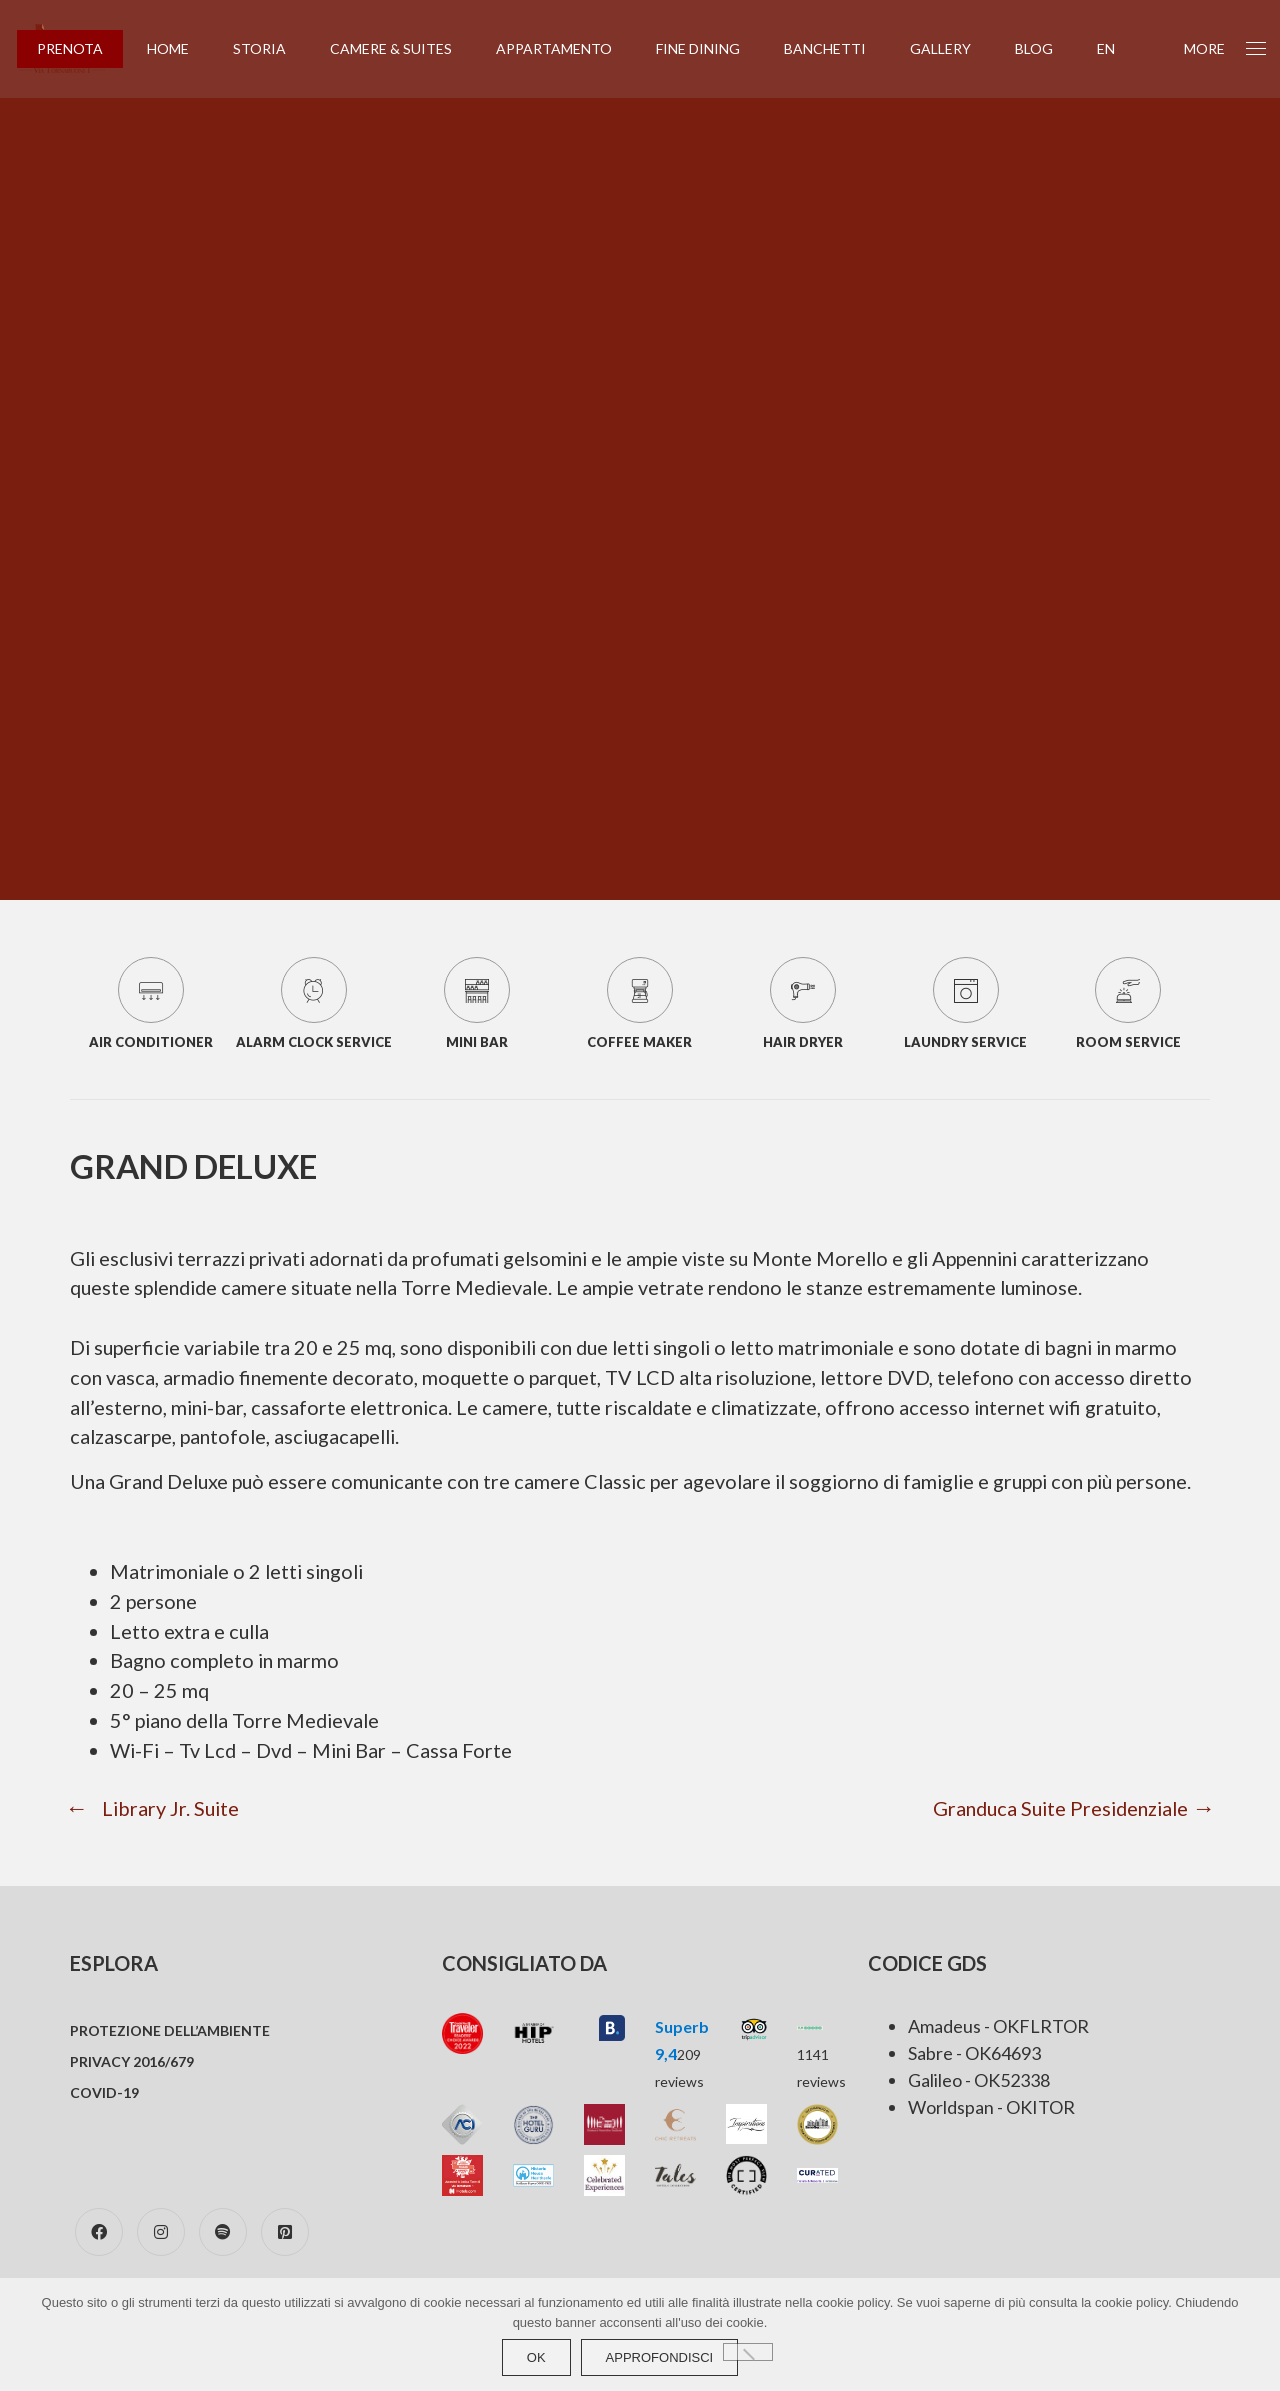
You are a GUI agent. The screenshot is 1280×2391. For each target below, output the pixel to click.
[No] (748, 2352)
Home (181, 48)
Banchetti (838, 48)
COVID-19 (104, 2125)
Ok (536, 2357)
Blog (1047, 48)
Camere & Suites (404, 48)
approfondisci (660, 2357)
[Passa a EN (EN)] (1119, 49)
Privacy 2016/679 (132, 2094)
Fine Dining (711, 48)
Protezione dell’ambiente (170, 2063)
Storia (272, 48)
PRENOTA (83, 48)
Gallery (953, 48)
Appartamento (567, 48)
